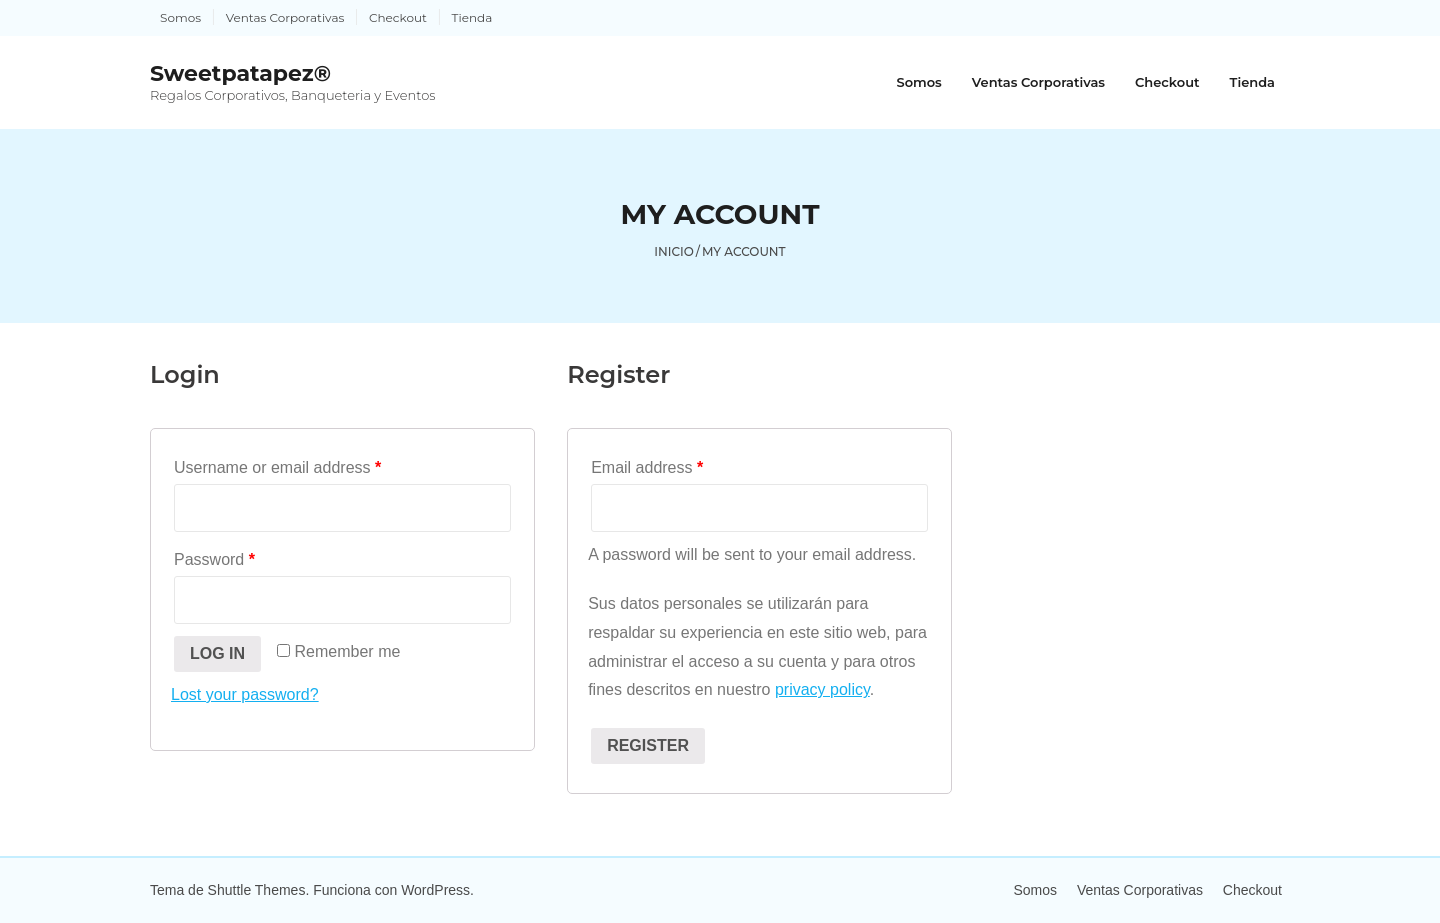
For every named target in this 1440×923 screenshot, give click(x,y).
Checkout (398, 17)
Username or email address (277, 467)
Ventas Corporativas (285, 17)
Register (648, 745)
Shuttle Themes (257, 890)
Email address (647, 467)
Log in (217, 653)
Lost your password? (245, 694)
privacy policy (822, 689)
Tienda (472, 17)
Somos (180, 17)
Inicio (674, 251)
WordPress (435, 890)
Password (214, 559)
